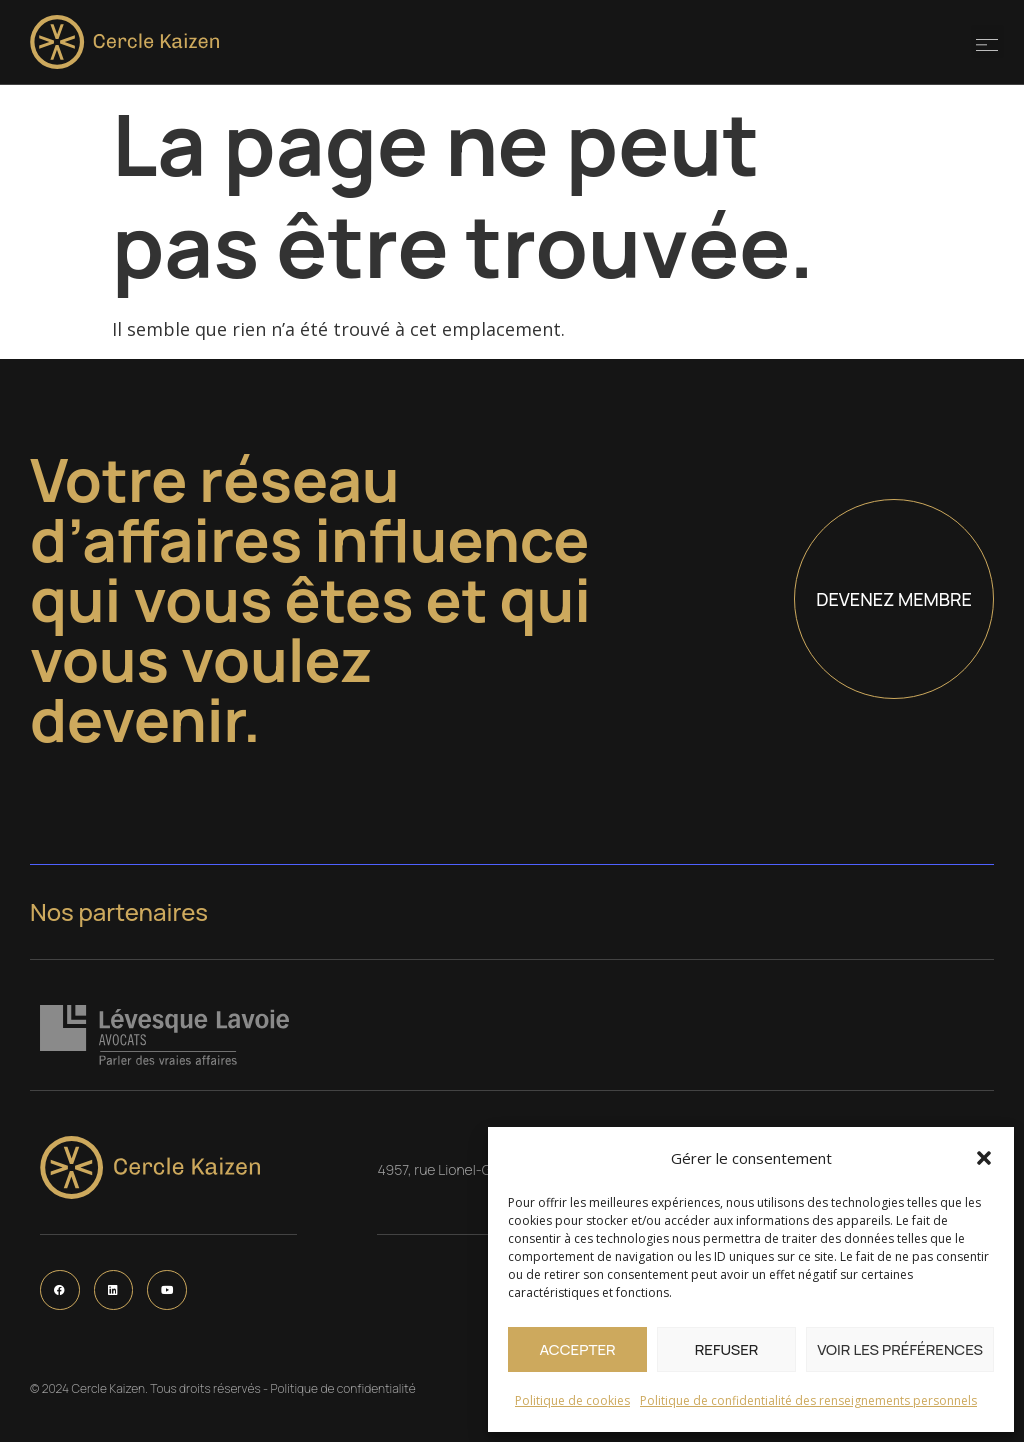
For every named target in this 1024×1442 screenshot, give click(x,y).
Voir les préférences (900, 1349)
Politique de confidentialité (342, 1388)
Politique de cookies (572, 1400)
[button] (984, 1158)
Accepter (577, 1349)
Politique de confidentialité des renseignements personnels (808, 1400)
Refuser (727, 1349)
